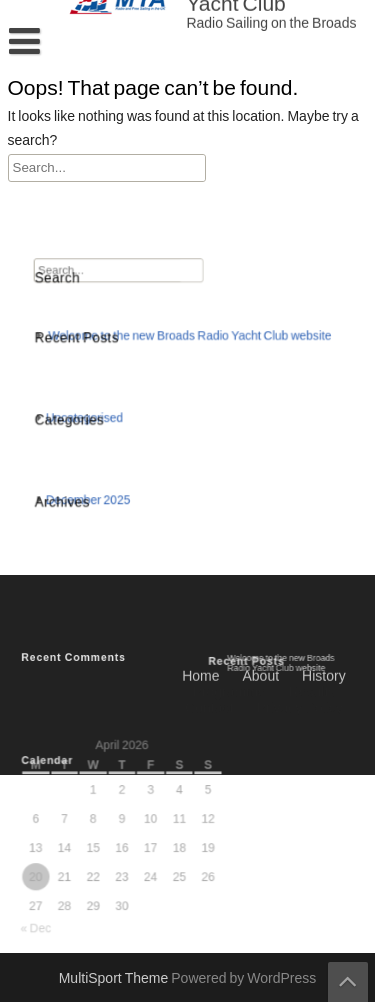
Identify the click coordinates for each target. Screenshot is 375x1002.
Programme (228, 503)
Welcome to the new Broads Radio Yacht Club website (189, 340)
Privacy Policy (299, 519)
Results (312, 503)
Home (200, 487)
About (261, 487)
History (324, 487)
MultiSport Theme (115, 979)
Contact (209, 519)
